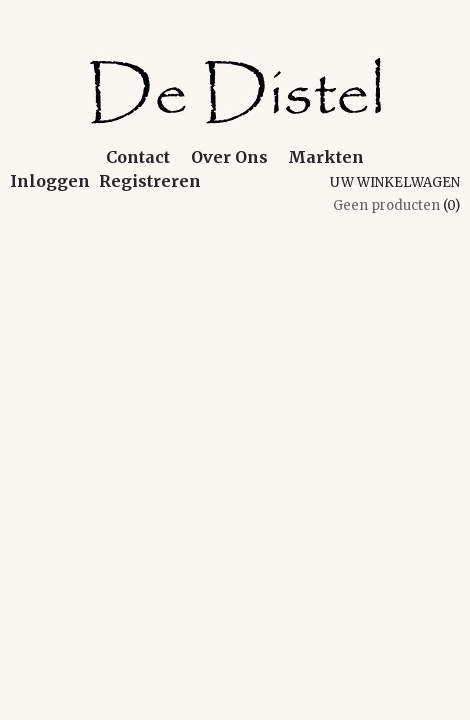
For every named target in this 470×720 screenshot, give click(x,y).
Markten (326, 157)
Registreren (150, 181)
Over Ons (229, 157)
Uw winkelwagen (395, 182)
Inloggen (50, 181)
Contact (138, 157)
